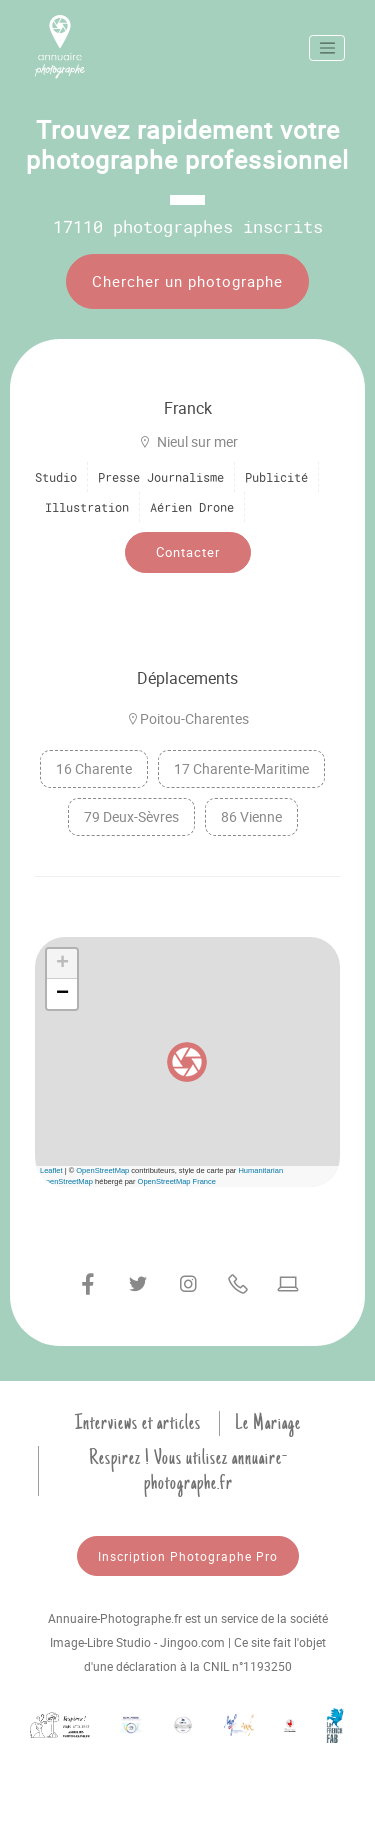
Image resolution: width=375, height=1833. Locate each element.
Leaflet (51, 1170)
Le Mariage (268, 1423)
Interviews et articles (138, 1423)
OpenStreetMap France (177, 1181)
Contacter (188, 552)
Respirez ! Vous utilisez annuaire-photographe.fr (188, 1470)
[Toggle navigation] (327, 48)
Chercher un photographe (187, 281)
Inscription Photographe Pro (188, 1556)
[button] (187, 1062)
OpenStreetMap (102, 1170)
